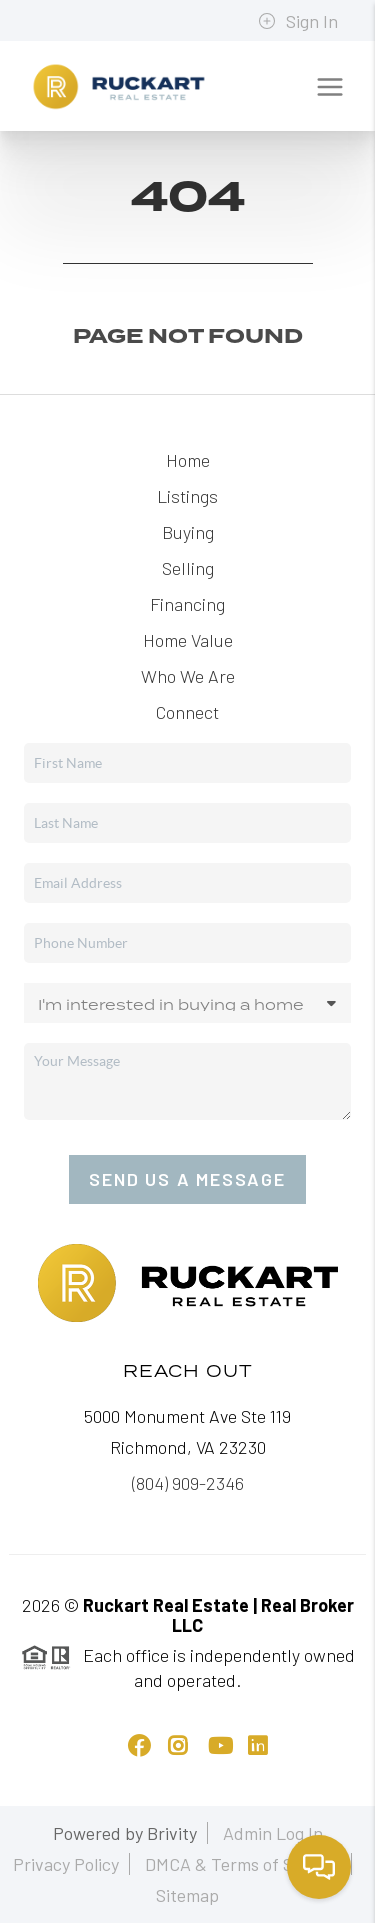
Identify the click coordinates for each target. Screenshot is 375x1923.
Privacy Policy (66, 1864)
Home (188, 460)
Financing (187, 604)
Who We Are (188, 676)
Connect (187, 712)
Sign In (298, 21)
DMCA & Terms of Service (243, 1864)
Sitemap (187, 1895)
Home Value (188, 640)
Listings (187, 496)
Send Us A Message (187, 1179)
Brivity (172, 1833)
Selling (188, 568)
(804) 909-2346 (188, 1483)
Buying (188, 532)
